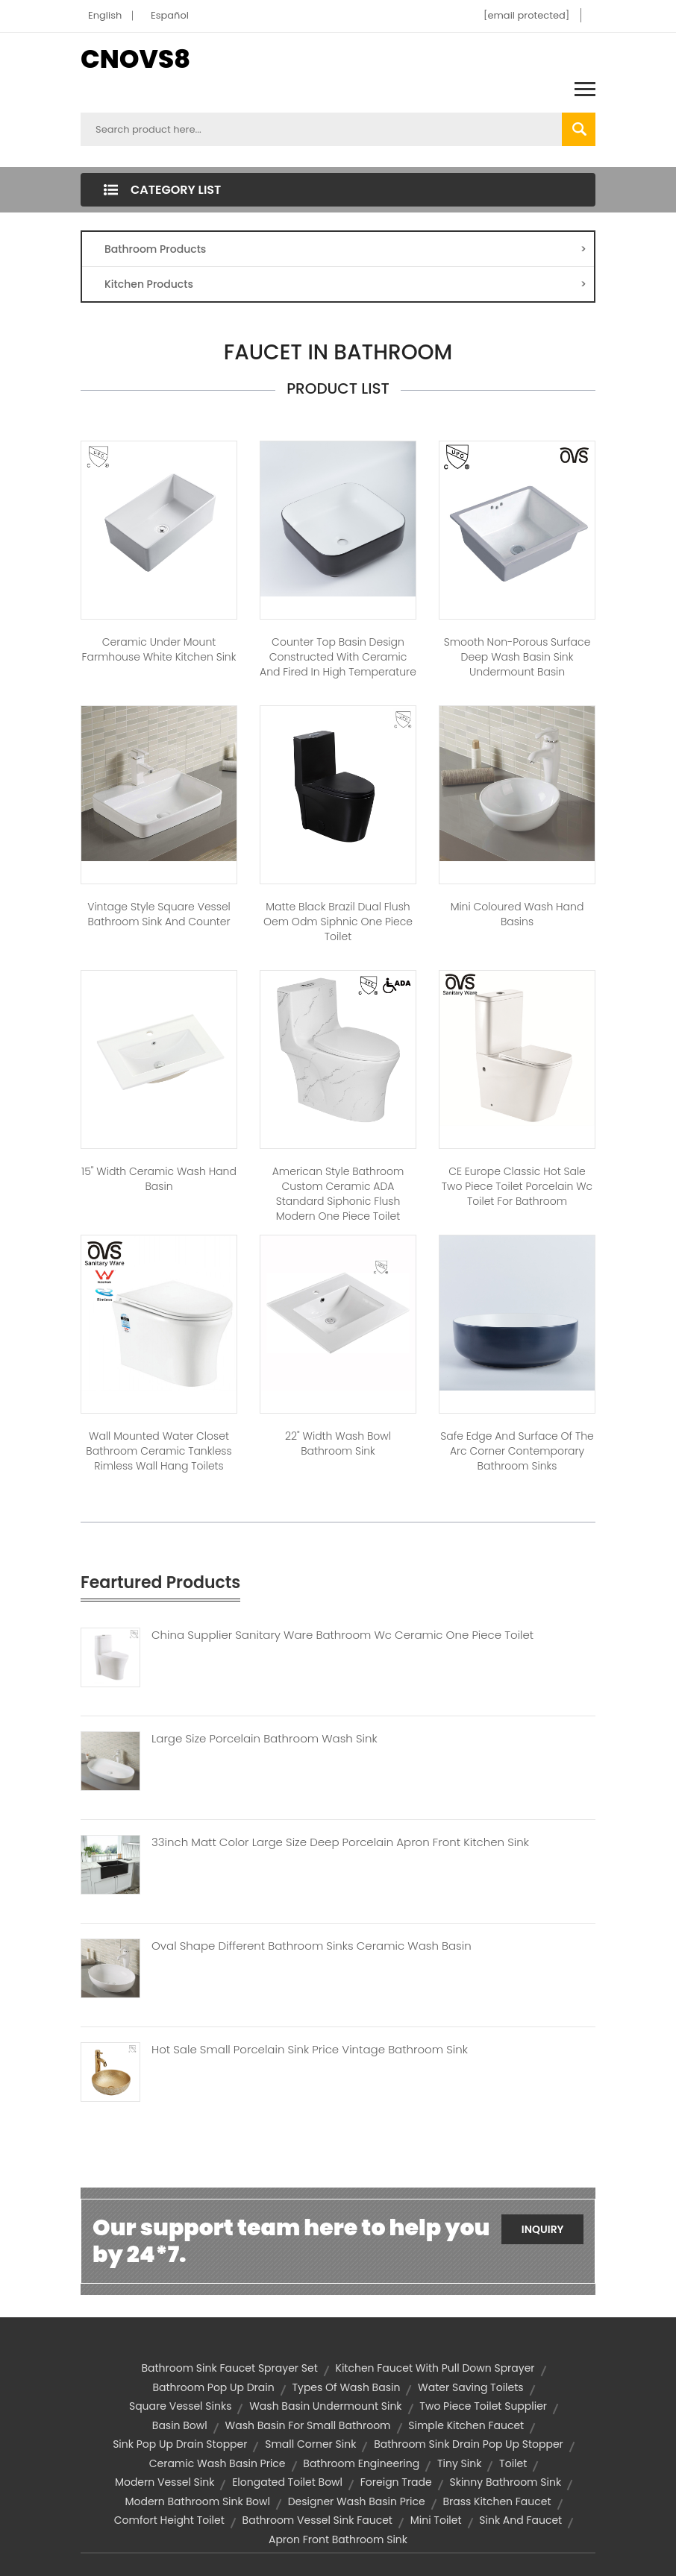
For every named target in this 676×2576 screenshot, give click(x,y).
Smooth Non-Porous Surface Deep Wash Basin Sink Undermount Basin (517, 656)
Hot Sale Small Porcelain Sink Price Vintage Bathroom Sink (309, 2049)
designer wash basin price (356, 2501)
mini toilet (436, 2520)
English (105, 15)
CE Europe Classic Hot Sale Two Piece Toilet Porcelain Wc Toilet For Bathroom (517, 1186)
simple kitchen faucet (466, 2425)
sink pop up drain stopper (180, 2444)
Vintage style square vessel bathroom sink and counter (159, 914)
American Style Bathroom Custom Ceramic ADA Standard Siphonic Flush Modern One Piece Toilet (338, 1194)
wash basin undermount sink (325, 2406)
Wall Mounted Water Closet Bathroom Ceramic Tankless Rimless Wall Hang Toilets (158, 1451)
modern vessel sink (165, 2482)
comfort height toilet (169, 2520)
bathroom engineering (361, 2463)
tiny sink (459, 2463)
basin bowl (179, 2425)
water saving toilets (471, 2387)
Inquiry (543, 2229)
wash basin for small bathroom (308, 2425)
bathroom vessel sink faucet (317, 2520)
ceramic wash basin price (217, 2463)
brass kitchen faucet (496, 2501)
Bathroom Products (345, 249)
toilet (513, 2463)
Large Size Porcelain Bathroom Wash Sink (264, 1738)
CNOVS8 (135, 59)
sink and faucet (520, 2520)
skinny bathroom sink (505, 2482)
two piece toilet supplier (483, 2406)
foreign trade (396, 2482)
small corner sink (310, 2444)
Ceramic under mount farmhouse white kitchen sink (159, 649)
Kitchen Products (345, 284)
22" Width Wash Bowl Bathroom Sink (338, 1443)
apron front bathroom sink (338, 2539)
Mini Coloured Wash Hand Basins (517, 914)
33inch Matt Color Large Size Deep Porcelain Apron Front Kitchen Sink (340, 1842)
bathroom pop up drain (213, 2387)
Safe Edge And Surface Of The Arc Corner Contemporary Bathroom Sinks (517, 1451)
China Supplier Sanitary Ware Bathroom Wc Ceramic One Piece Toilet (342, 1635)
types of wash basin (346, 2387)
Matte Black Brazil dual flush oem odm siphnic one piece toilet (338, 921)
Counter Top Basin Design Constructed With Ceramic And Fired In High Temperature (338, 656)
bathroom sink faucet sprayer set (229, 2368)
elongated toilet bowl (287, 2482)
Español (170, 15)
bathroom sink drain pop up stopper (468, 2444)
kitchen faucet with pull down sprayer (435, 2368)
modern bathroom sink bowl (197, 2501)
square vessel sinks (180, 2406)
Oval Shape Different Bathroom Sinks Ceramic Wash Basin (311, 1946)
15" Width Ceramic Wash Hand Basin (159, 1179)
